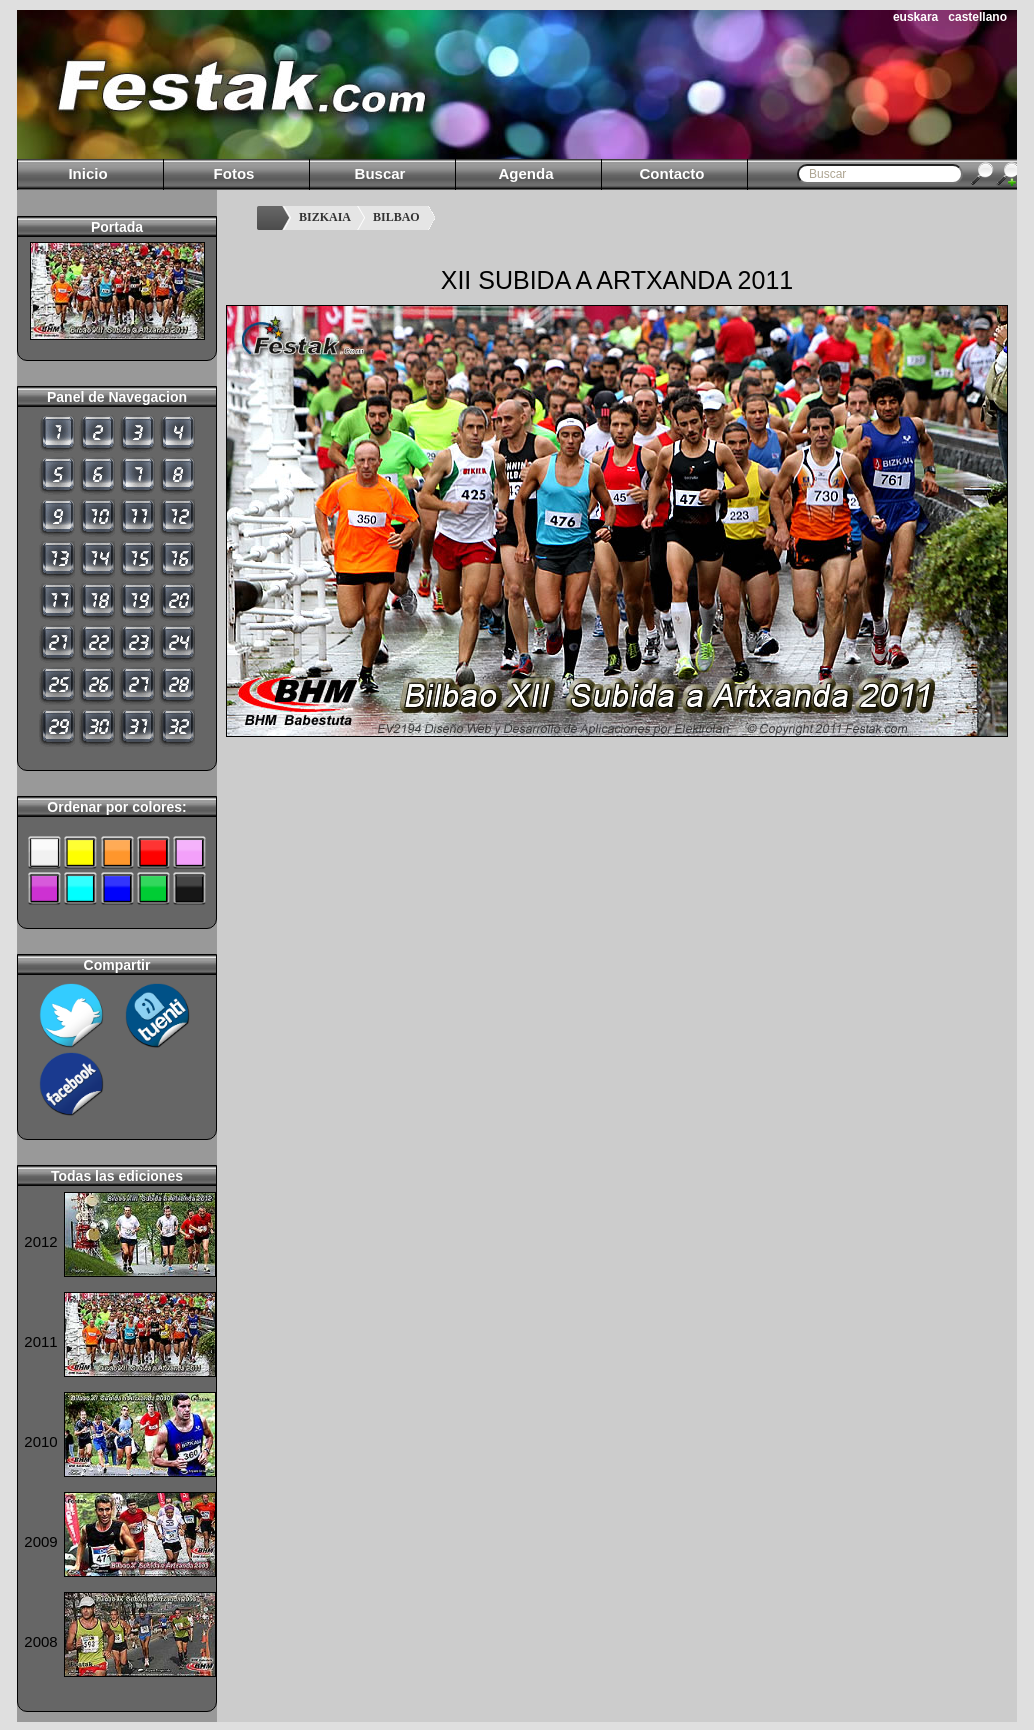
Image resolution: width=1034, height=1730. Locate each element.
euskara (915, 17)
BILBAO (396, 217)
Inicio (87, 173)
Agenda (525, 173)
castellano (977, 17)
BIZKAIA (325, 217)
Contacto (672, 173)
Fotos (234, 173)
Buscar (380, 173)
